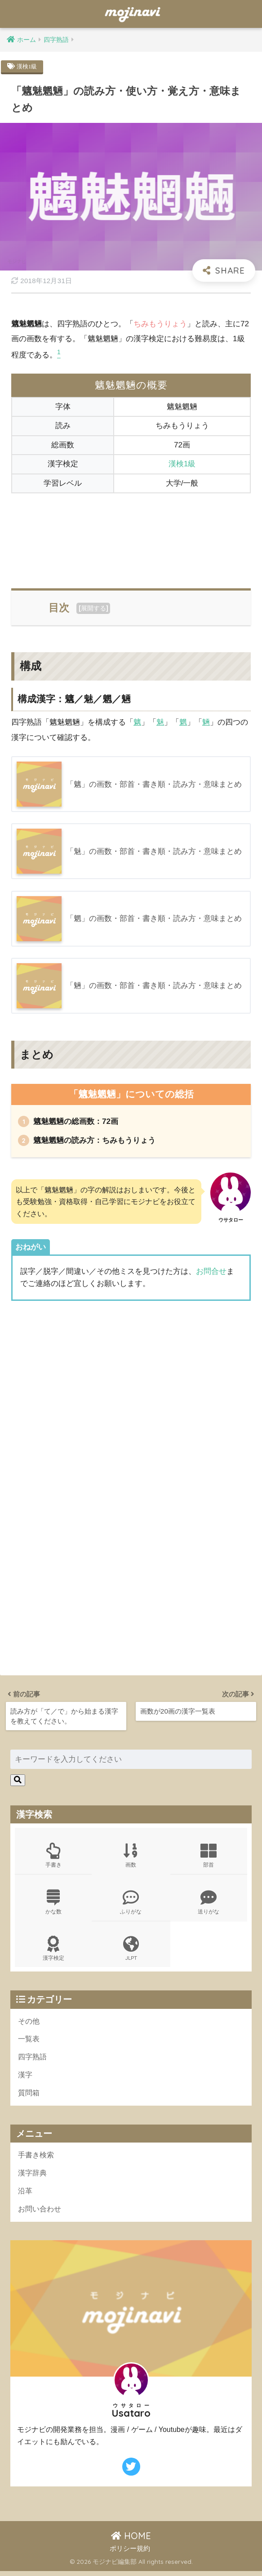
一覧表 (29, 2041)
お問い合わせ (41, 2213)
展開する (93, 608)
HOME (131, 2540)
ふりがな (131, 1903)
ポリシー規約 (130, 2553)
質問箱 (29, 2096)
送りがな (208, 1903)
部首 (208, 1855)
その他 (29, 2023)
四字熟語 (33, 2060)
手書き (53, 1855)
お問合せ (211, 1272)
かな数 (53, 1903)
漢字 (25, 2078)
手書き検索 (37, 2159)
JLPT (131, 1950)
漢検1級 (28, 66)
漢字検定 (53, 1950)
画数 (131, 1855)
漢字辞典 (33, 2177)
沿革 (25, 2195)
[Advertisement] (131, 535)
